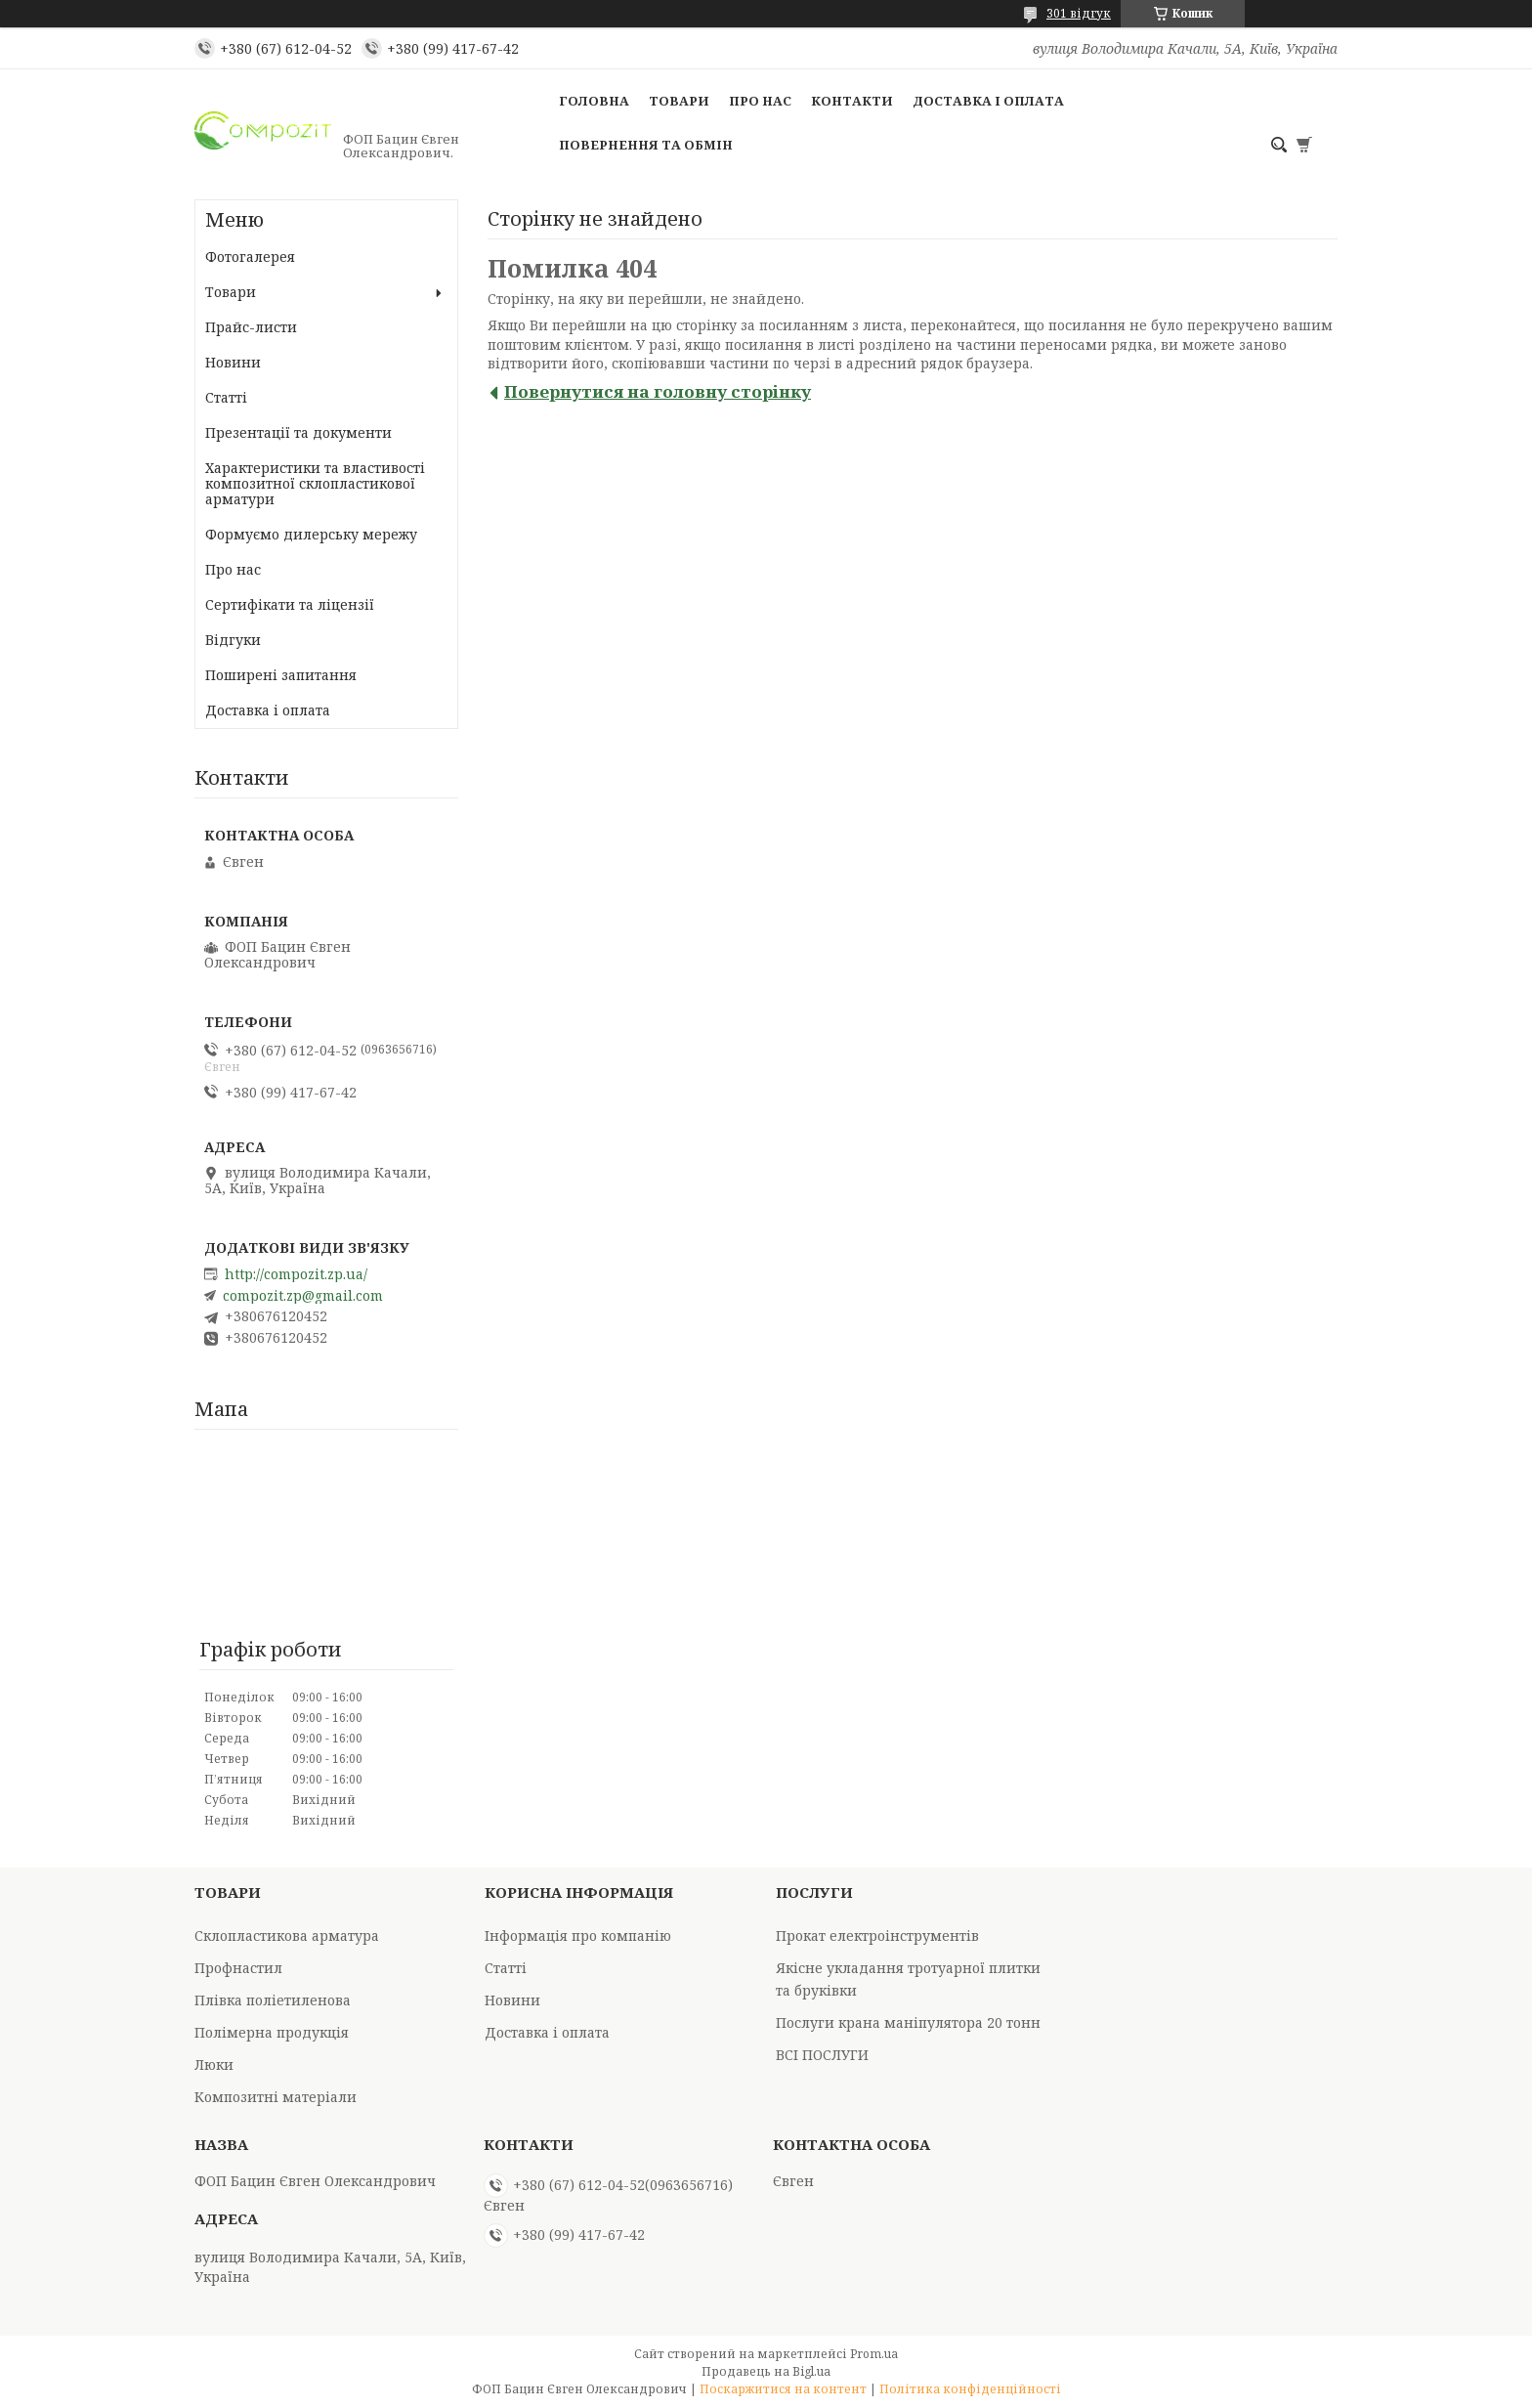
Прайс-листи (251, 327)
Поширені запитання (281, 675)
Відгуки (233, 639)
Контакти (852, 100)
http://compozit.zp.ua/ (296, 1274)
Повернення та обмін (646, 144)
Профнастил (238, 1967)
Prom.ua (874, 2353)
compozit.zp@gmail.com (303, 1296)
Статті (226, 397)
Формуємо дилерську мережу (311, 534)
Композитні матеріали (275, 2096)
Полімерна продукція (271, 2032)
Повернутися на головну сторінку (657, 391)
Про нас (760, 100)
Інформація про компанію (578, 1935)
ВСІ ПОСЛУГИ (822, 2054)
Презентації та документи (298, 432)
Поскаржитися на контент (783, 2389)
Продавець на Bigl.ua (766, 2371)
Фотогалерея (250, 256)
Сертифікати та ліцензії (289, 604)
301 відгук (1078, 13)
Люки (214, 2064)
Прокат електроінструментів (877, 1935)
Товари (679, 100)
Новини (233, 362)
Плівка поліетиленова (272, 2000)
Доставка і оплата (988, 100)
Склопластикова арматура (286, 1935)
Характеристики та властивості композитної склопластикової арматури (315, 483)
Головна (594, 100)
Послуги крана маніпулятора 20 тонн (908, 2022)
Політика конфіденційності (970, 2389)
